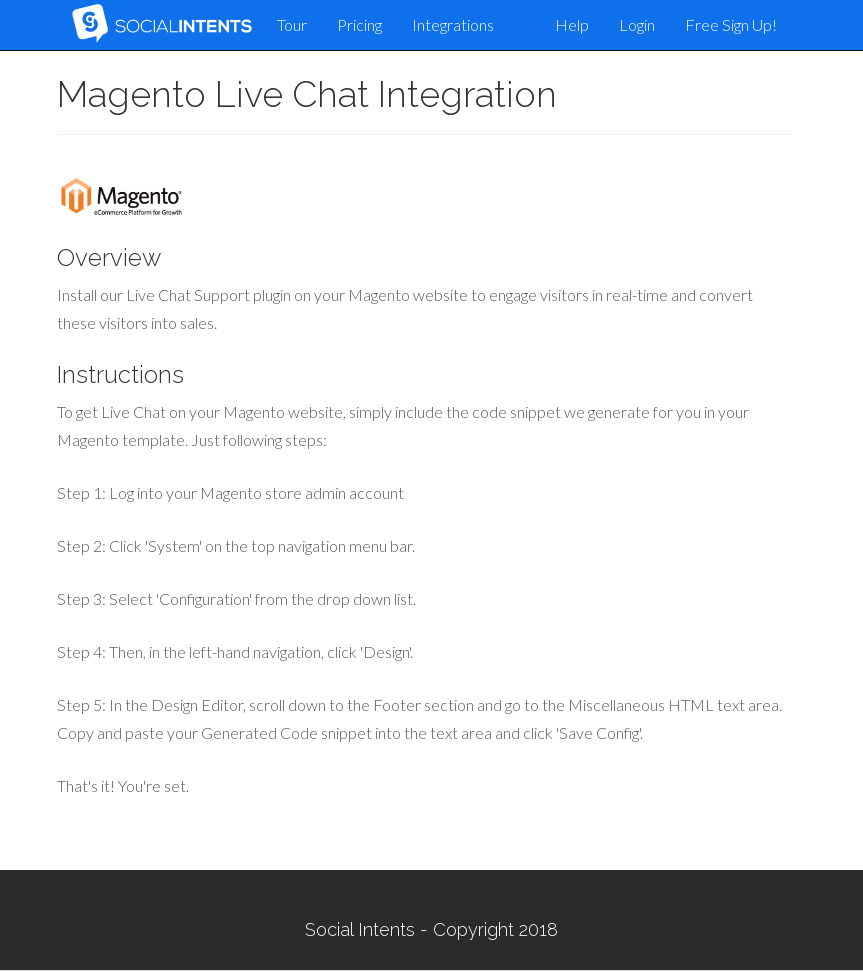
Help (572, 24)
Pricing (359, 24)
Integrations (453, 24)
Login (637, 24)
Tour (292, 24)
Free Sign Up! (731, 24)
